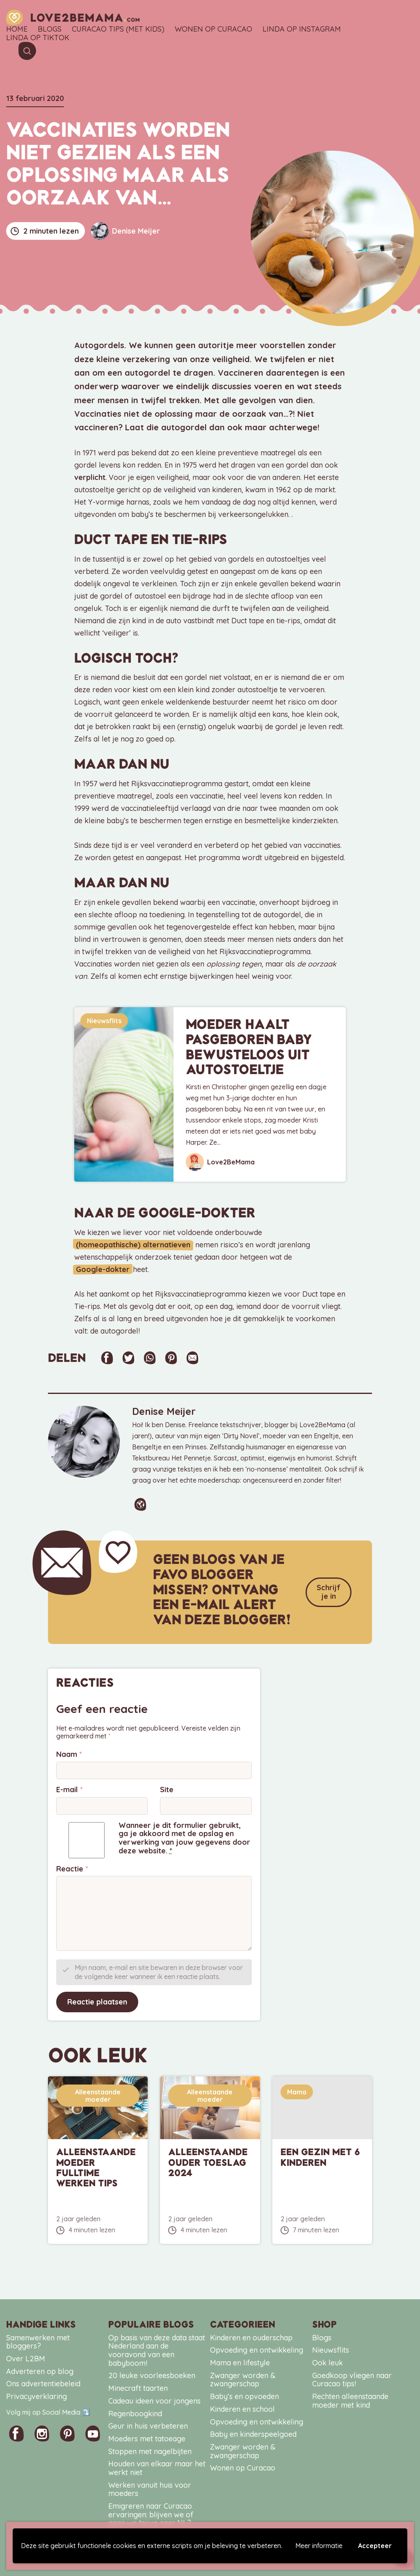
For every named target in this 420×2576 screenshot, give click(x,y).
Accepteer (375, 2546)
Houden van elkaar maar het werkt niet (156, 2467)
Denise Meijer (125, 231)
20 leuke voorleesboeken (151, 2374)
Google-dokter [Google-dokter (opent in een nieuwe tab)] (101, 1269)
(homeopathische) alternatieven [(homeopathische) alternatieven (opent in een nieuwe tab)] (131, 1244)
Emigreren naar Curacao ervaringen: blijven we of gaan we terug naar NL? (151, 2513)
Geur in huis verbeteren (148, 2424)
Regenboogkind (135, 2412)
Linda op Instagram (301, 29)
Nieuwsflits (104, 1021)
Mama (296, 2091)
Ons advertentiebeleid (43, 2382)
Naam (69, 1753)
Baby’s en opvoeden (244, 2395)
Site (166, 1788)
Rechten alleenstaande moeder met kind (350, 2399)
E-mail (69, 1788)
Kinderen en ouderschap (251, 2336)
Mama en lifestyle (240, 2361)
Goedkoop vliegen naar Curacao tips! (352, 2378)
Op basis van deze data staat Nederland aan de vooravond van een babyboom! (156, 2349)
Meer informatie (318, 2545)
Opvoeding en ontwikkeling (256, 2348)
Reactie (72, 1868)
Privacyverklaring (36, 2395)
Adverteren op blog (39, 2370)
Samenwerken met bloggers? (38, 2341)
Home (16, 29)
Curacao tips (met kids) (118, 29)
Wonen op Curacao (213, 29)
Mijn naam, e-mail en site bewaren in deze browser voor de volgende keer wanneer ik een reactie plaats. (159, 1970)
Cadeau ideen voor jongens (154, 2399)
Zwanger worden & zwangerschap (243, 2378)
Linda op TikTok (37, 38)
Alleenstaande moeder (98, 2094)
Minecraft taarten (138, 2387)
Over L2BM (25, 2357)
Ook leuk (327, 2361)
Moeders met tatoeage (146, 2437)
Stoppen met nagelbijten (150, 2450)
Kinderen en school (242, 2408)
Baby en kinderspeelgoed (253, 2433)
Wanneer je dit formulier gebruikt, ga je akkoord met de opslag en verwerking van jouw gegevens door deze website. (184, 1837)
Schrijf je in (328, 1591)
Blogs (50, 29)
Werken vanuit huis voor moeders (149, 2488)
